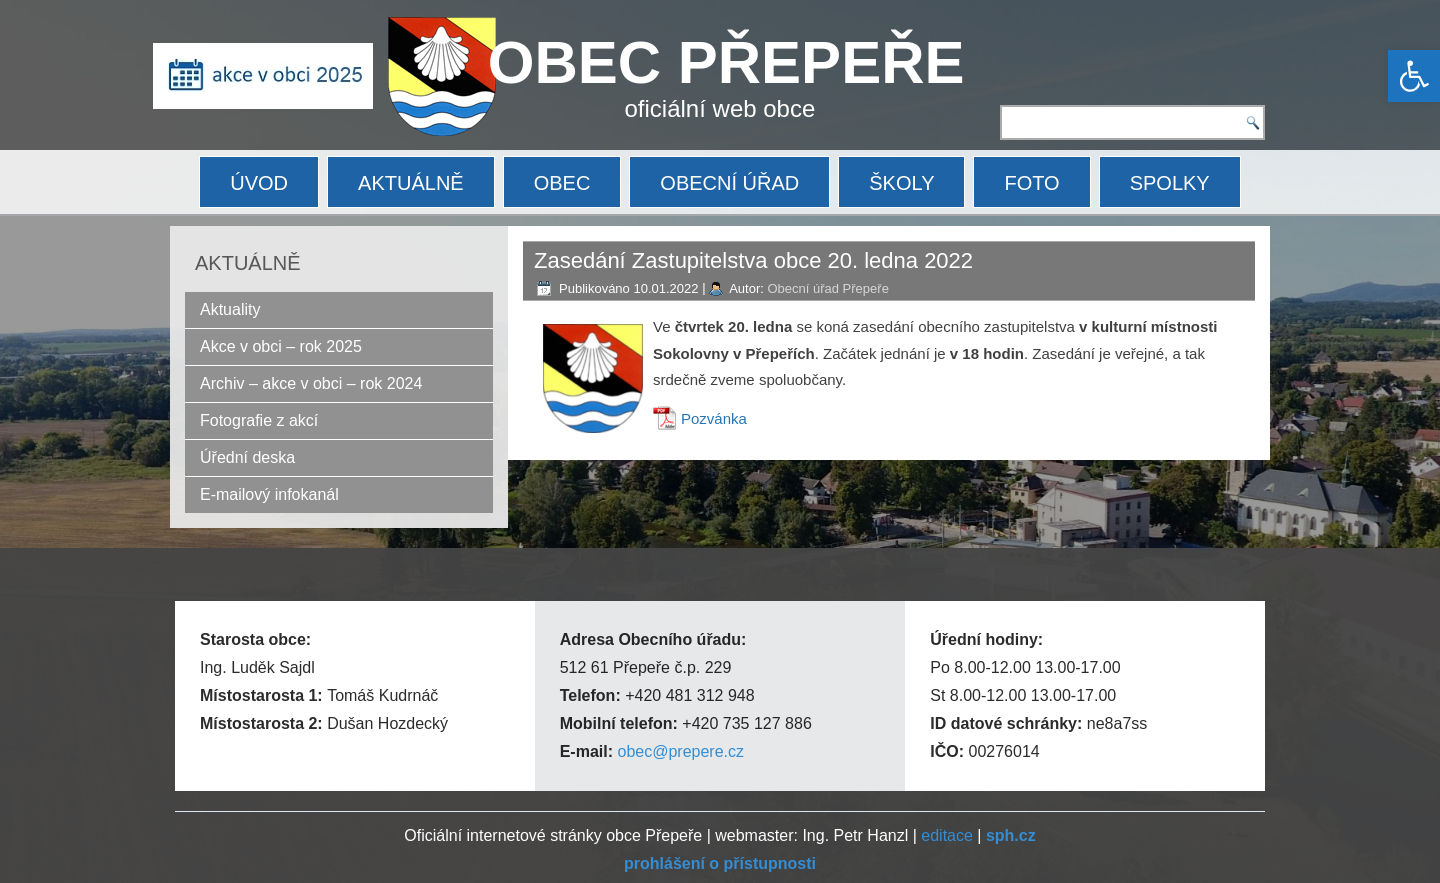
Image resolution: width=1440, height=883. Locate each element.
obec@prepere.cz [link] (680, 751)
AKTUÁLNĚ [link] (411, 183)
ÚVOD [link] (259, 183)
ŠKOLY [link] (901, 183)
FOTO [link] (1031, 183)
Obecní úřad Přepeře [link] (827, 288)
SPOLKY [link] (1170, 183)
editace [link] (947, 835)
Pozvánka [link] (714, 418)
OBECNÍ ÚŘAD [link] (729, 183)
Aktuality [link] (230, 309)
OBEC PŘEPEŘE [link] (726, 62)
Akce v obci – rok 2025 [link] (281, 346)
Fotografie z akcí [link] (259, 420)
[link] (1414, 76)
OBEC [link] (562, 183)
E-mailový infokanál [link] (269, 494)
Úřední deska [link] (247, 457)
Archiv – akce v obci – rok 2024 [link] (311, 383)
